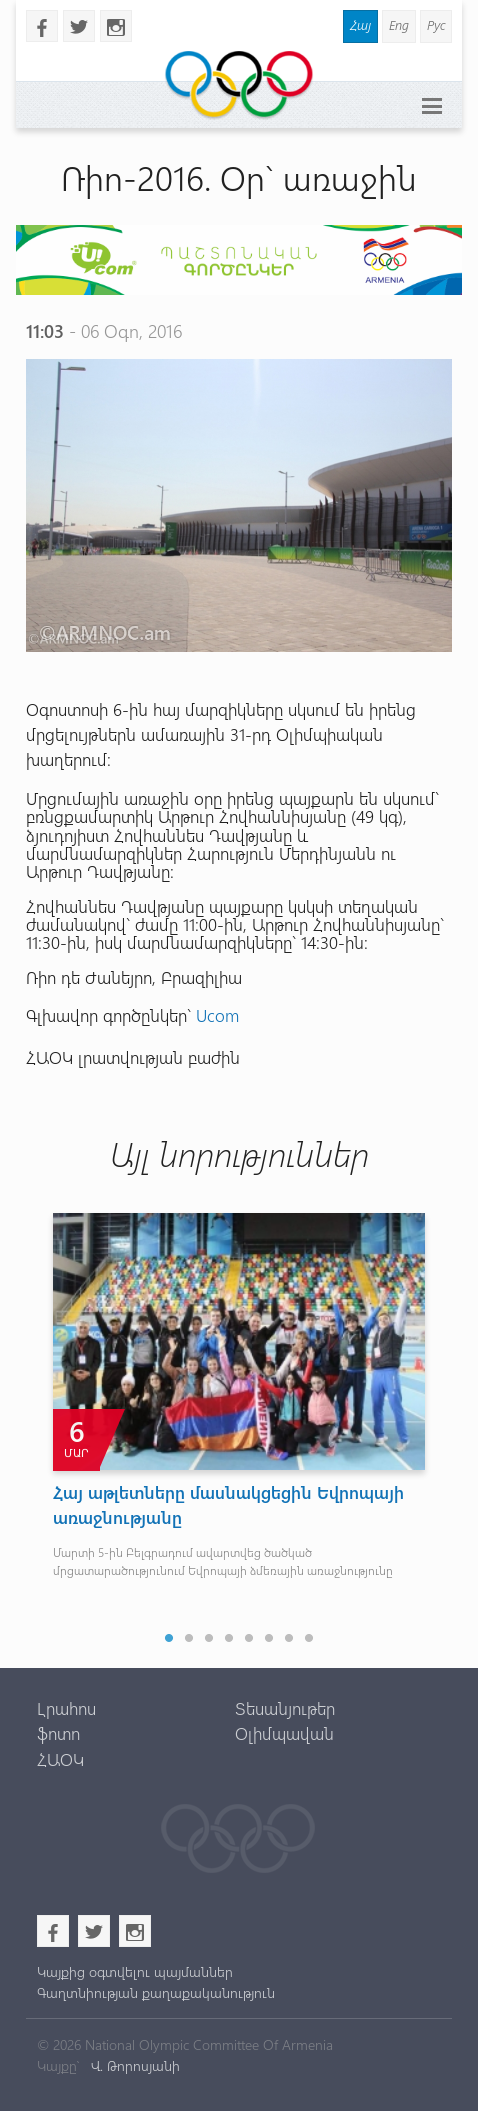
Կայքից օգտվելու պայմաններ (135, 1971)
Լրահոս (66, 1708)
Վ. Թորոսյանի (133, 2065)
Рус (436, 24)
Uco (210, 1015)
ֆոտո (58, 1733)
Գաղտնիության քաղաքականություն (156, 1992)
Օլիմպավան (284, 1733)
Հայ (360, 24)
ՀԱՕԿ (60, 1759)
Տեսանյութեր (285, 1708)
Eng (399, 24)
